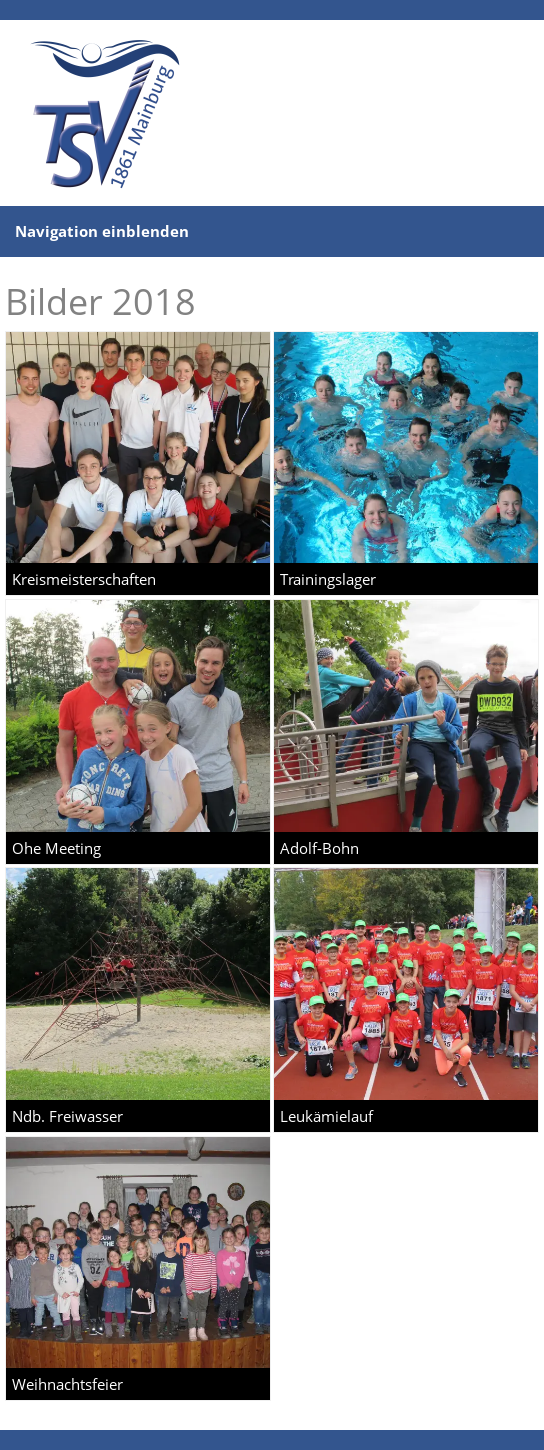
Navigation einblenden (102, 231)
